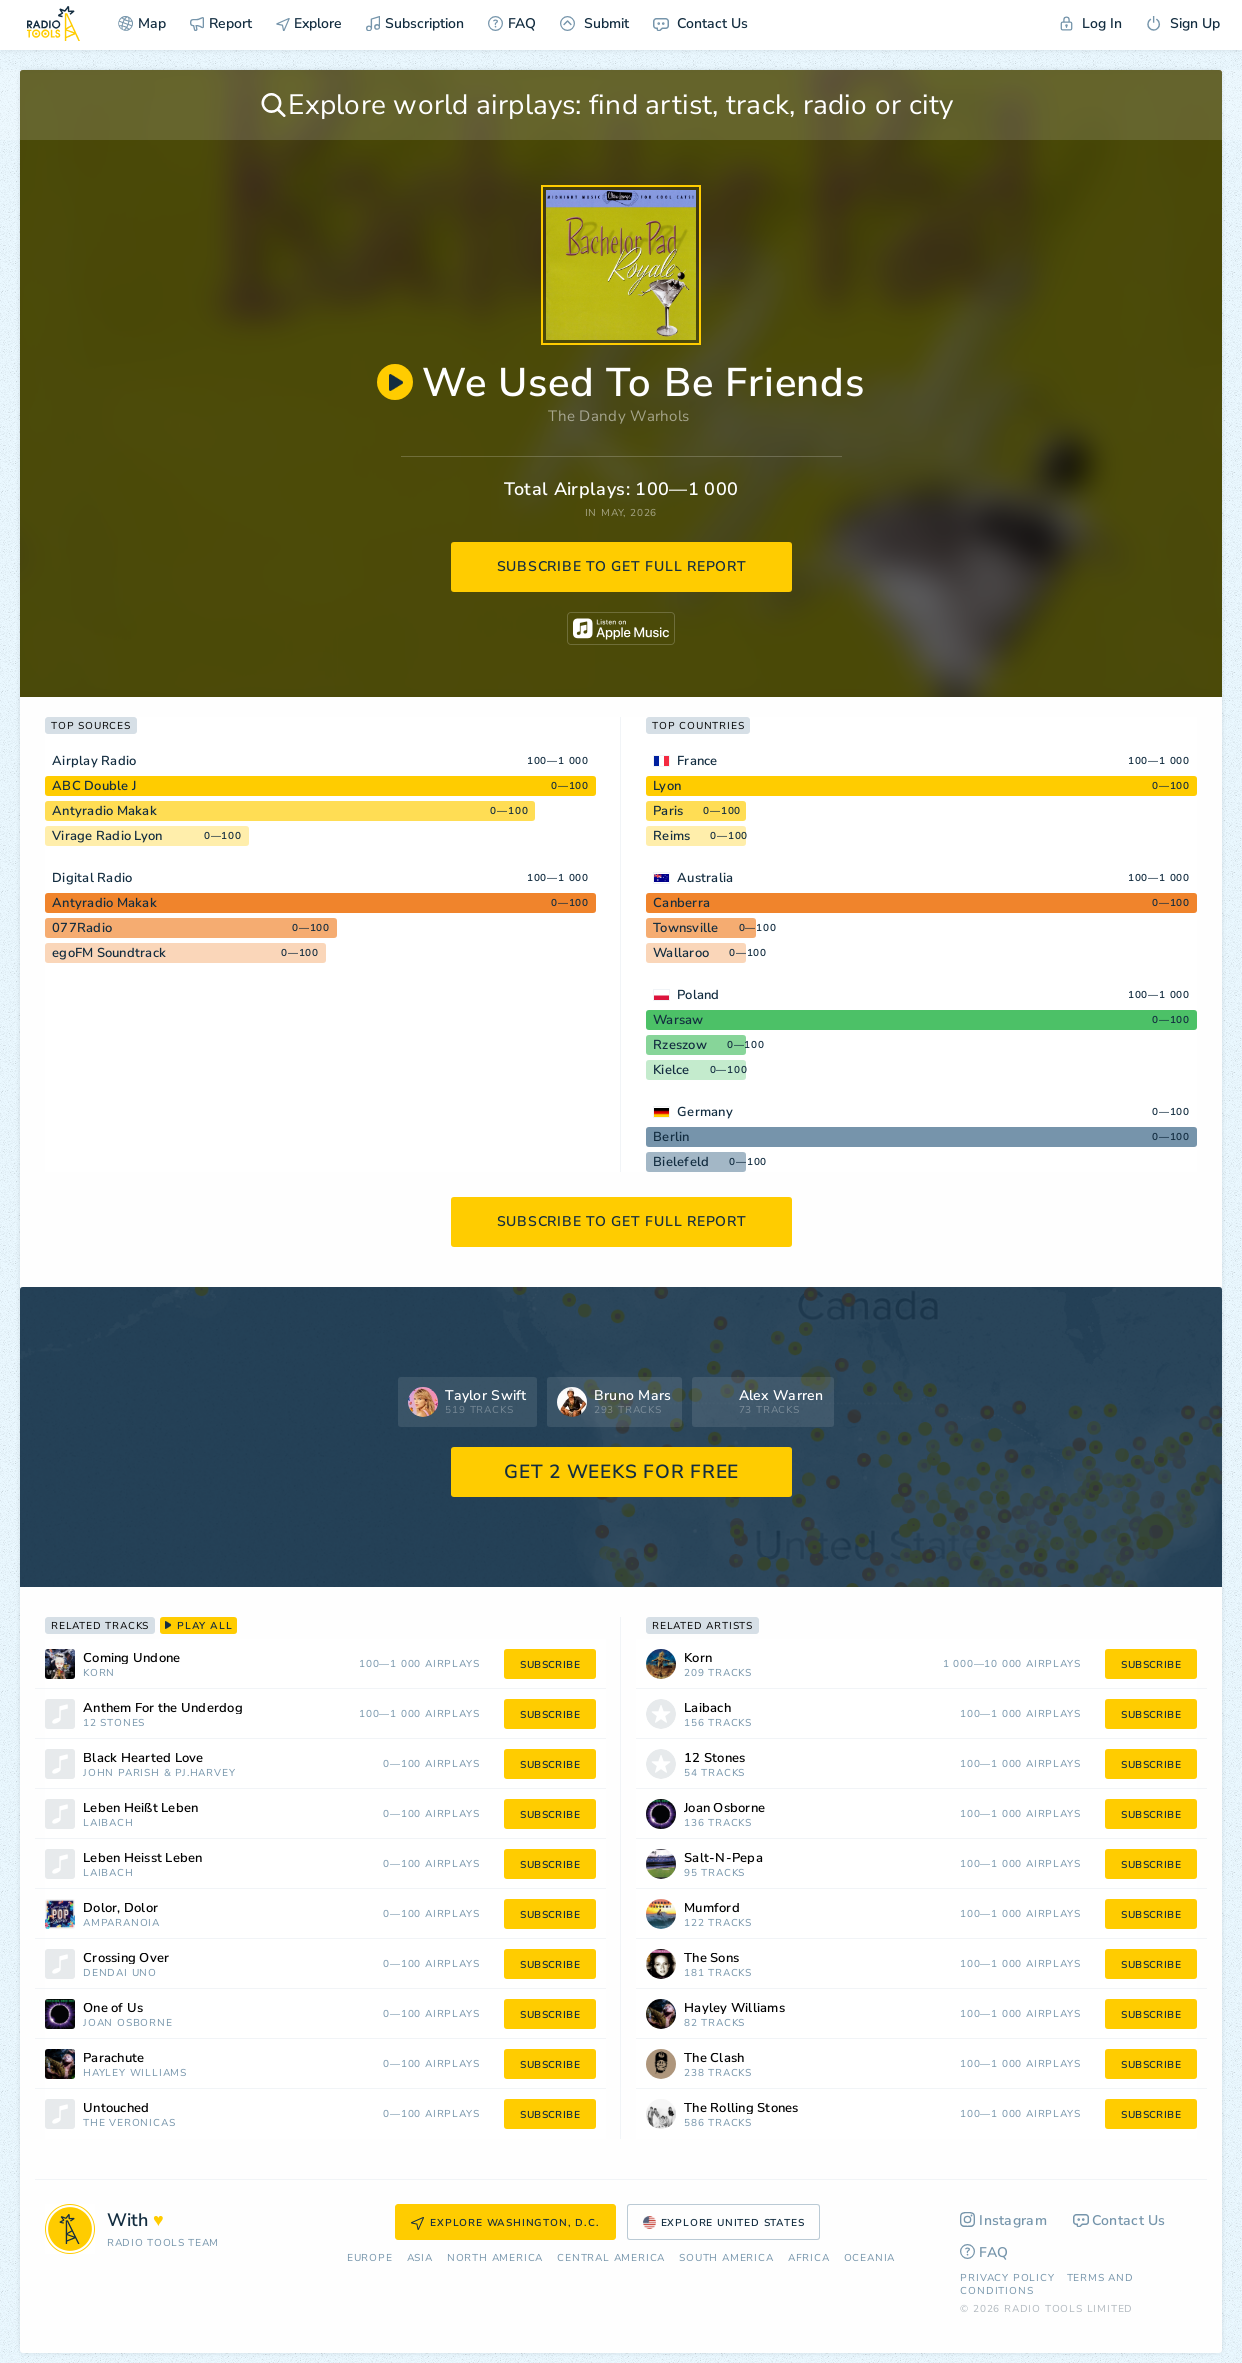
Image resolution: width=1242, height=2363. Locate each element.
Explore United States (724, 2223)
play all (198, 1626)
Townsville (686, 928)
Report (221, 23)
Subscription (415, 23)
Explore (309, 23)
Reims (671, 836)
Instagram (1003, 2220)
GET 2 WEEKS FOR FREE (621, 1472)
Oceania (870, 2258)
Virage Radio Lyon (107, 836)
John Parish (121, 1773)
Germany (705, 1112)
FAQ (512, 23)
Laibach (108, 1823)
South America (726, 2258)
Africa (809, 2258)
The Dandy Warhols (618, 416)
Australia (705, 878)
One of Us (113, 2008)
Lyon (667, 786)
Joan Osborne (128, 2023)
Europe (370, 2258)
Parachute (113, 2058)
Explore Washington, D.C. (505, 2223)
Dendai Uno (120, 1973)
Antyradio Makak (104, 811)
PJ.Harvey (205, 1773)
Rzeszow (680, 1045)
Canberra (681, 903)
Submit (594, 23)
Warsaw (678, 1020)
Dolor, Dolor (120, 1908)
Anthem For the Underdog (163, 1708)
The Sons (711, 1958)
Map (142, 23)
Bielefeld (681, 1162)
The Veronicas (129, 2123)
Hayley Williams (135, 2073)
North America (495, 2258)
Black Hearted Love (143, 1758)
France (697, 761)
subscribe (550, 1665)
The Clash (714, 2058)
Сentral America (611, 2258)
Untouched (116, 2108)
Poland (698, 995)
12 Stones (114, 1723)
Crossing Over (126, 1958)
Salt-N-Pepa (723, 1858)
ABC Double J (94, 786)
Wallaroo (681, 953)
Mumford (712, 1908)
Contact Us (700, 23)
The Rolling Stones (741, 2108)
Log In (1091, 23)
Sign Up (1183, 23)
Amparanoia (121, 1923)
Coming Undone (131, 1658)
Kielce (671, 1070)
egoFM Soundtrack (109, 953)
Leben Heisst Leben (143, 1858)
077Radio (82, 928)
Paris (668, 811)
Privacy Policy (1007, 2278)
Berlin (671, 1137)
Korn (99, 1673)
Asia (420, 2258)
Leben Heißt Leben (140, 1808)
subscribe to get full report (622, 566)
